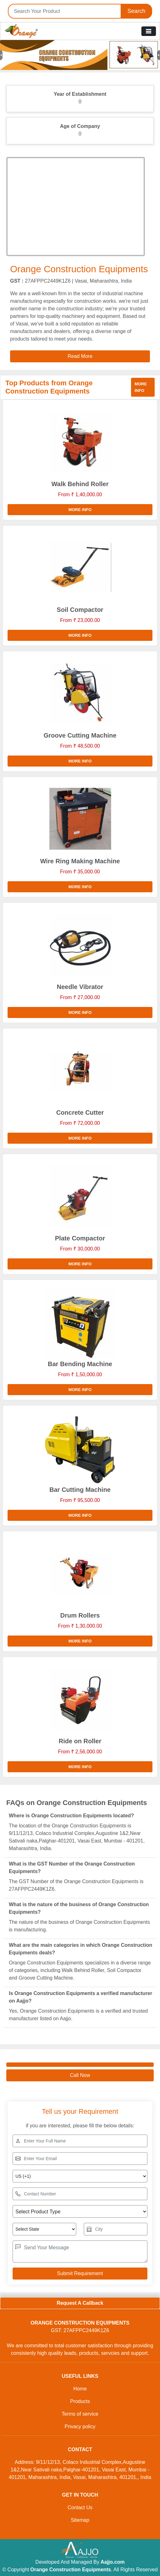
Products (80, 2401)
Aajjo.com (112, 2562)
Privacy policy (80, 2426)
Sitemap (80, 2520)
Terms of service (80, 2414)
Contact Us (79, 2507)
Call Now (80, 2075)
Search (136, 11)
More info (140, 387)
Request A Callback (80, 2303)
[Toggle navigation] (148, 31)
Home (80, 2388)
